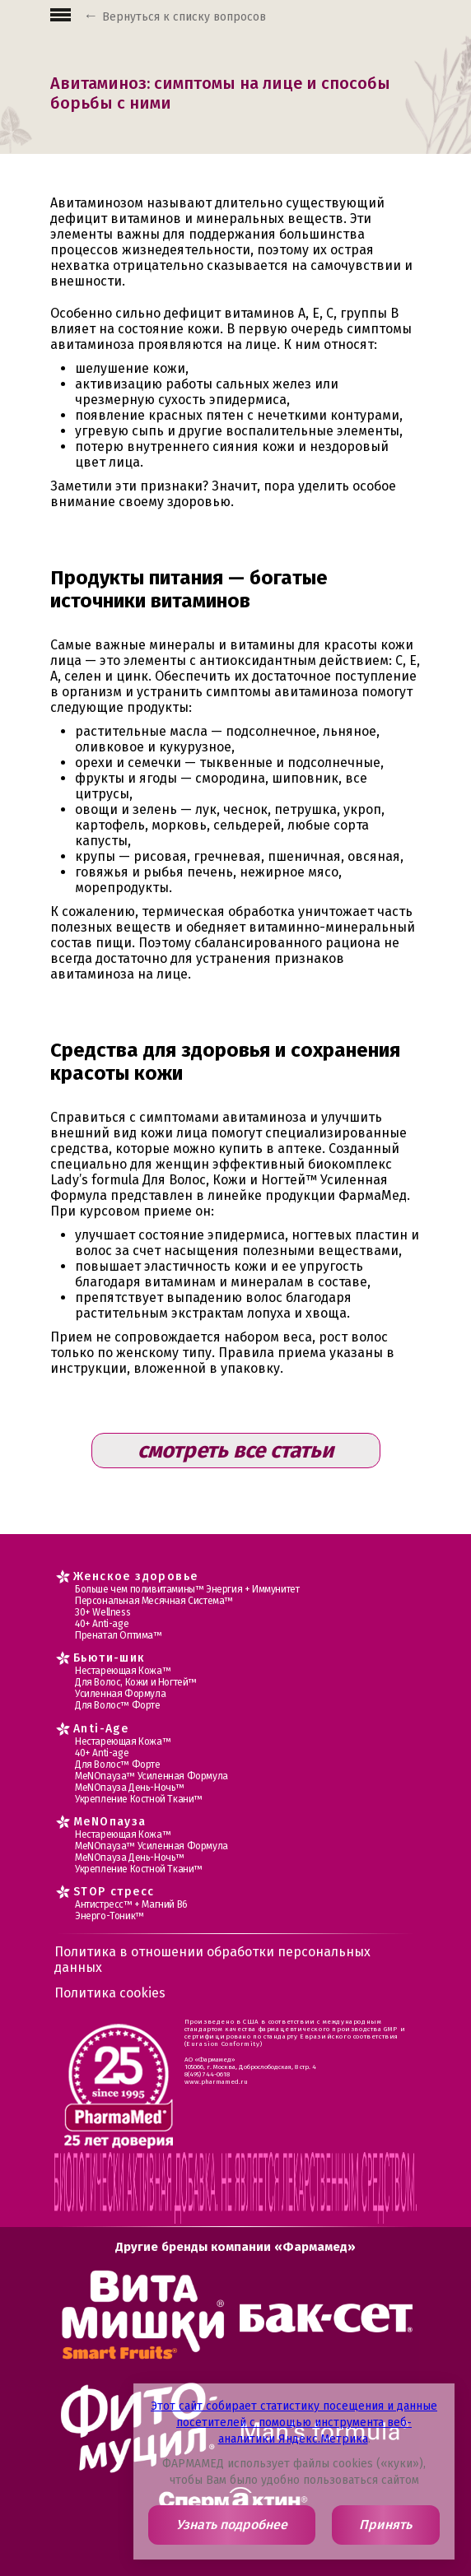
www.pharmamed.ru (216, 2081)
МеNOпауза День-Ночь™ (129, 1787)
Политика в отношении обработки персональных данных (212, 1959)
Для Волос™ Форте (118, 1705)
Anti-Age (100, 1729)
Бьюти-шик (109, 1658)
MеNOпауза (110, 1822)
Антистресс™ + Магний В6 (131, 1904)
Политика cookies (110, 1993)
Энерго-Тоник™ (109, 1916)
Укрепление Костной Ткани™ (139, 1799)
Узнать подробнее (231, 2524)
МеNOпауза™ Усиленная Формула (151, 1776)
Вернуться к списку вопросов (184, 17)
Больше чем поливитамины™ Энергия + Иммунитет (187, 1589)
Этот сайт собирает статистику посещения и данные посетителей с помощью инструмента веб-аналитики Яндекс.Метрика (294, 2422)
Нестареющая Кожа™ (122, 1670)
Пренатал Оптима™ (118, 1635)
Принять (385, 2524)
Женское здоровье (135, 1576)
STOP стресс (113, 1892)
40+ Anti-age (101, 1624)
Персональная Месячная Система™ (154, 1601)
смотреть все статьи (235, 1450)
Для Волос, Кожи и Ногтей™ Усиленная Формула (136, 1688)
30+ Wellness (102, 1612)
